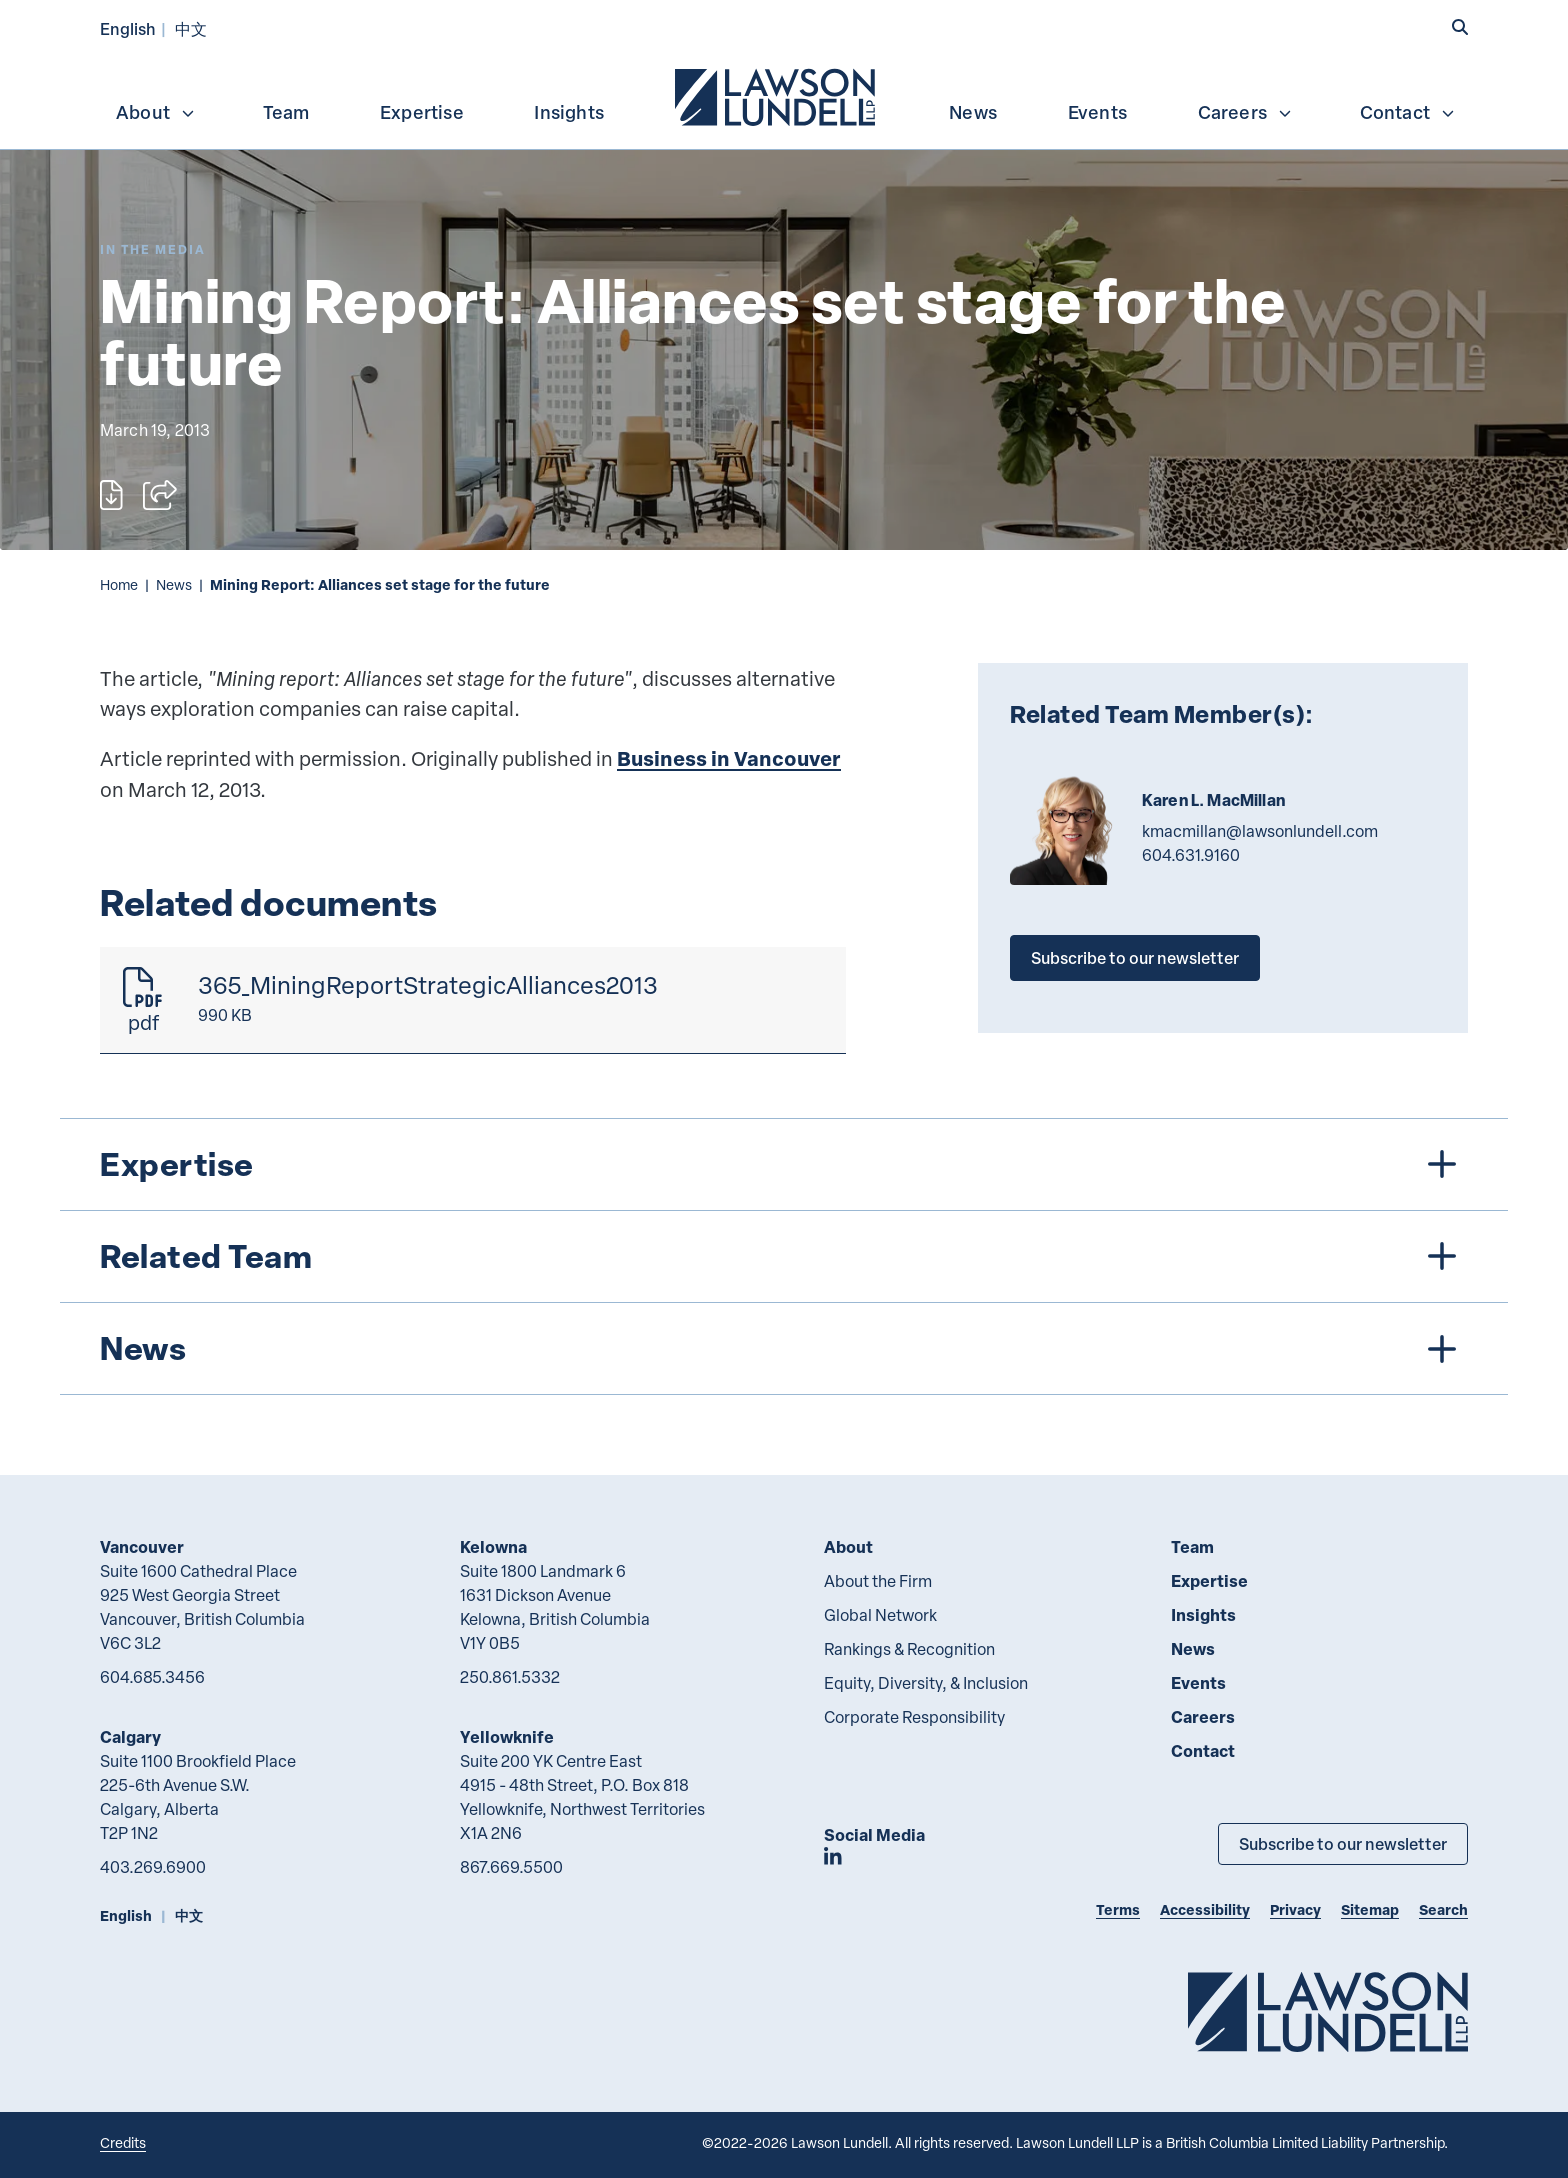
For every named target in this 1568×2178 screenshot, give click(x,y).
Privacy (1295, 1909)
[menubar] (784, 95)
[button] (1460, 27)
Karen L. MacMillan (1213, 800)
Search (1443, 1909)
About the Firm (878, 1581)
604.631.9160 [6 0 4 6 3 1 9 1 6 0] (1191, 855)
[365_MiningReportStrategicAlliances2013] (473, 1000)
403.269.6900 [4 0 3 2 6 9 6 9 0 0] (153, 1867)
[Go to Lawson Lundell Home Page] (1328, 2011)
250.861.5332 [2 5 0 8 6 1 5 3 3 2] (510, 1677)
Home (119, 584)
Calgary (130, 1736)
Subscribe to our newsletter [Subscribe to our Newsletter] (1343, 1843)
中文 (191, 28)
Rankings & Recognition (909, 1649)
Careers (1245, 112)
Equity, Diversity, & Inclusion (926, 1683)
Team (286, 112)
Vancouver (142, 1546)
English (128, 28)
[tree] (784, 1257)
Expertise (422, 112)
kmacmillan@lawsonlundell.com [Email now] (1260, 831)
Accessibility (1205, 1909)
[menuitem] (777, 95)
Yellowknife (507, 1736)
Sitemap (1370, 1909)
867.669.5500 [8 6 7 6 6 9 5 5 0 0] (511, 1867)
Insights (569, 112)
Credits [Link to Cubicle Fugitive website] (123, 2142)
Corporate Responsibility (914, 1717)
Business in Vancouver (729, 758)
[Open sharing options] (160, 495)
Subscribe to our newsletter (1135, 957)
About (156, 112)
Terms (1118, 1909)
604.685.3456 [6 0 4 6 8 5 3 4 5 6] (152, 1677)
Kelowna (493, 1546)
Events (1097, 112)
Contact (1408, 112)
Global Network (880, 1615)
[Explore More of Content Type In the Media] (153, 249)
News (973, 112)
